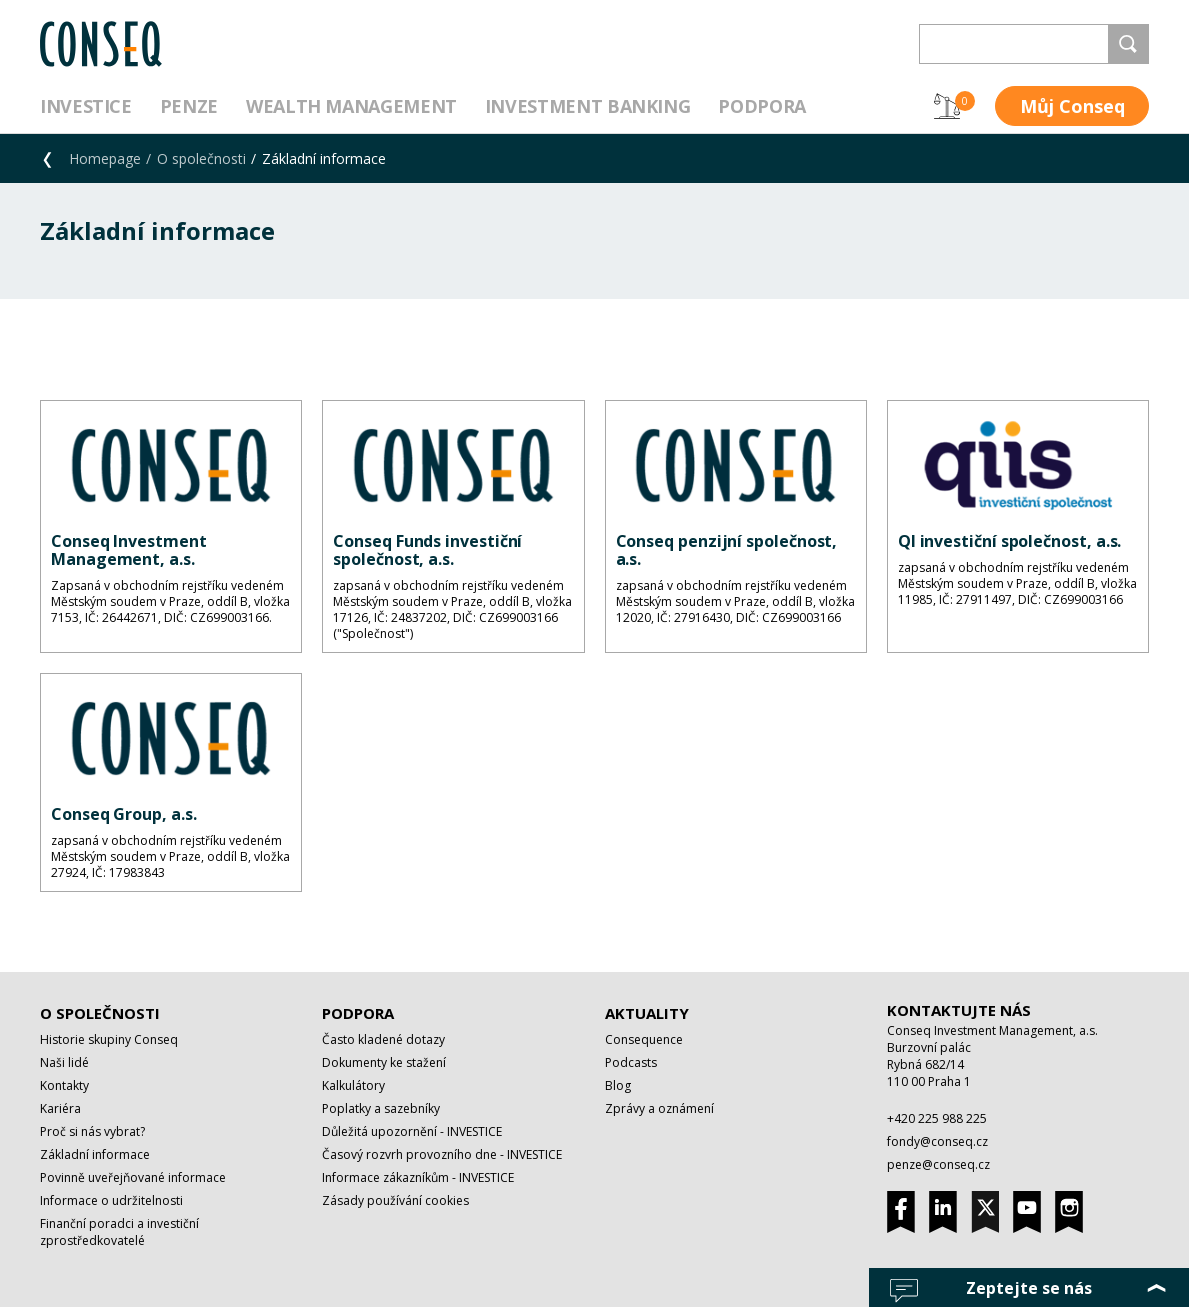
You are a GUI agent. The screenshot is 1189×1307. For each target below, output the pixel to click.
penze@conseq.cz (938, 1164)
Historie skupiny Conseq (109, 1039)
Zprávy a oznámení (659, 1108)
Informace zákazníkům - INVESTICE (418, 1177)
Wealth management (351, 106)
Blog (618, 1085)
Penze (189, 106)
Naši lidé (64, 1062)
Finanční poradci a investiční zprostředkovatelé (119, 1232)
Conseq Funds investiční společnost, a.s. (427, 550)
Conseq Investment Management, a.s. (129, 550)
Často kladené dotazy (383, 1039)
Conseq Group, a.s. (124, 814)
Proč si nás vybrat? (92, 1131)
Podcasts (631, 1062)
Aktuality (647, 1013)
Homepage (105, 158)
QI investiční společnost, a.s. (1010, 541)
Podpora (761, 106)
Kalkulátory (353, 1085)
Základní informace (95, 1154)
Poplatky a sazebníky (381, 1108)
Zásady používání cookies (395, 1200)
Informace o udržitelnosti (111, 1200)
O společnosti (201, 158)
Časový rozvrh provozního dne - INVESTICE (442, 1154)
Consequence (644, 1039)
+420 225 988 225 (937, 1118)
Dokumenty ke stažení (384, 1062)
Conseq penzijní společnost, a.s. (727, 550)
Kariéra (60, 1108)
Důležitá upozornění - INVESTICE (412, 1131)
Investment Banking (588, 106)
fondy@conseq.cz (937, 1141)
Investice (86, 106)
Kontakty (64, 1085)
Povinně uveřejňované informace (133, 1177)
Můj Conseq (1072, 106)
